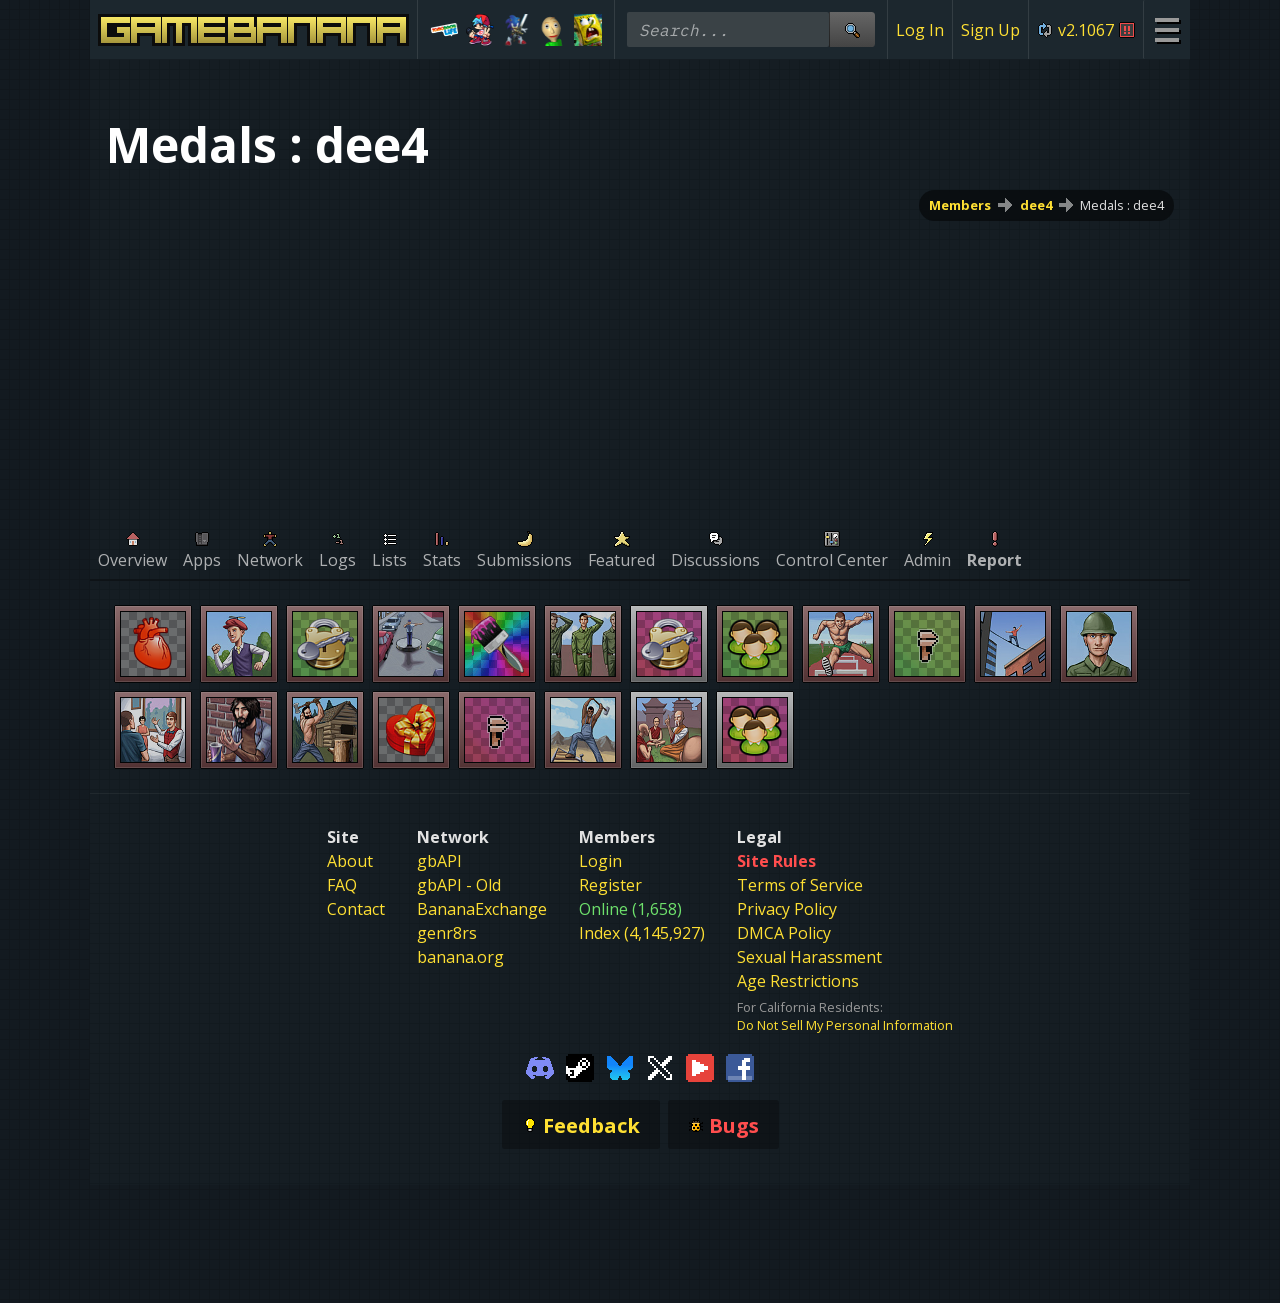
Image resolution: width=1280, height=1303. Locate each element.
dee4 (1036, 205)
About (350, 861)
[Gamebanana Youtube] (700, 1066)
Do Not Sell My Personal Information (845, 1025)
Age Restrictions (798, 981)
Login (600, 861)
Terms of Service (800, 885)
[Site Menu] (1166, 29)
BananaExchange (482, 909)
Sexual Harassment (809, 957)
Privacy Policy (787, 909)
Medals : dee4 (1122, 205)
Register (610, 885)
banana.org (460, 957)
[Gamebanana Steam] (580, 1066)
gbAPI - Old (459, 885)
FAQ (342, 885)
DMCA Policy (784, 933)
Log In (920, 30)
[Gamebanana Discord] (540, 1066)
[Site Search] (852, 29)
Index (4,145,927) (642, 933)
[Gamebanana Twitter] (660, 1066)
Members (960, 205)
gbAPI (439, 861)
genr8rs (447, 933)
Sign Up (990, 30)
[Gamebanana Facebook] (740, 1066)
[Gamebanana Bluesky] (620, 1066)
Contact (356, 909)
